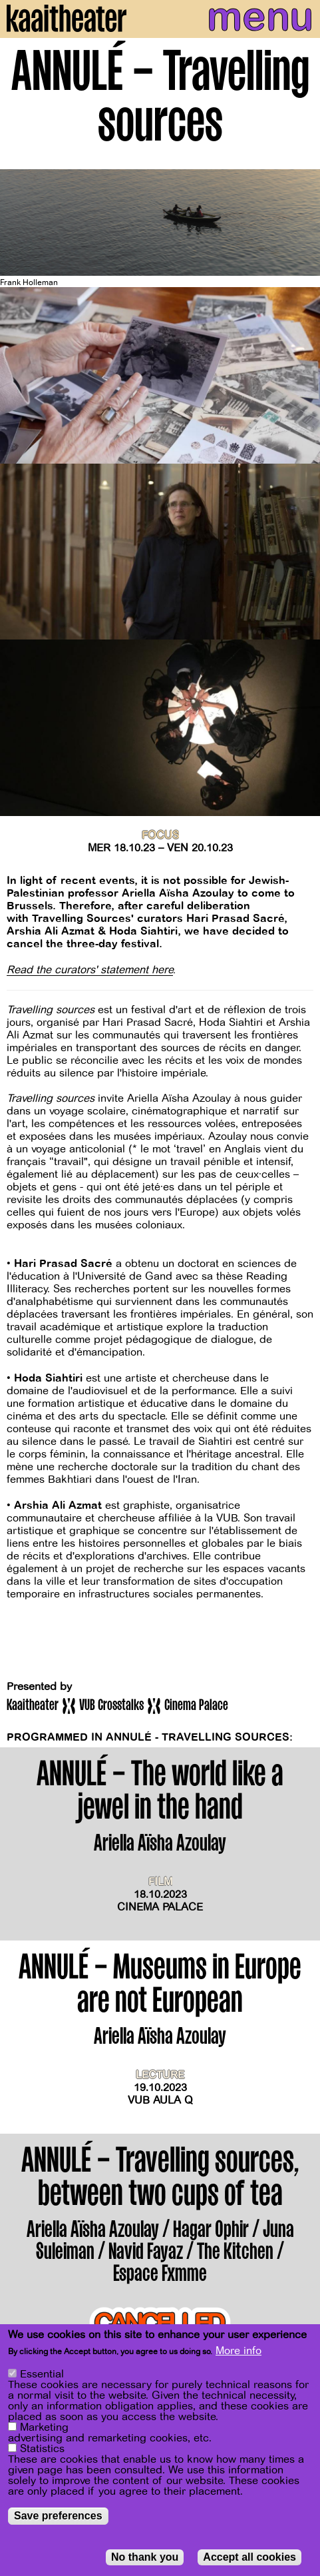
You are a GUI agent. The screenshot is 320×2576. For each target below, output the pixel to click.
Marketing (44, 2427)
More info (238, 2351)
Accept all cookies (249, 2557)
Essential (42, 2374)
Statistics (42, 2448)
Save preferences (58, 2515)
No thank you (144, 2557)
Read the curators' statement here (90, 970)
